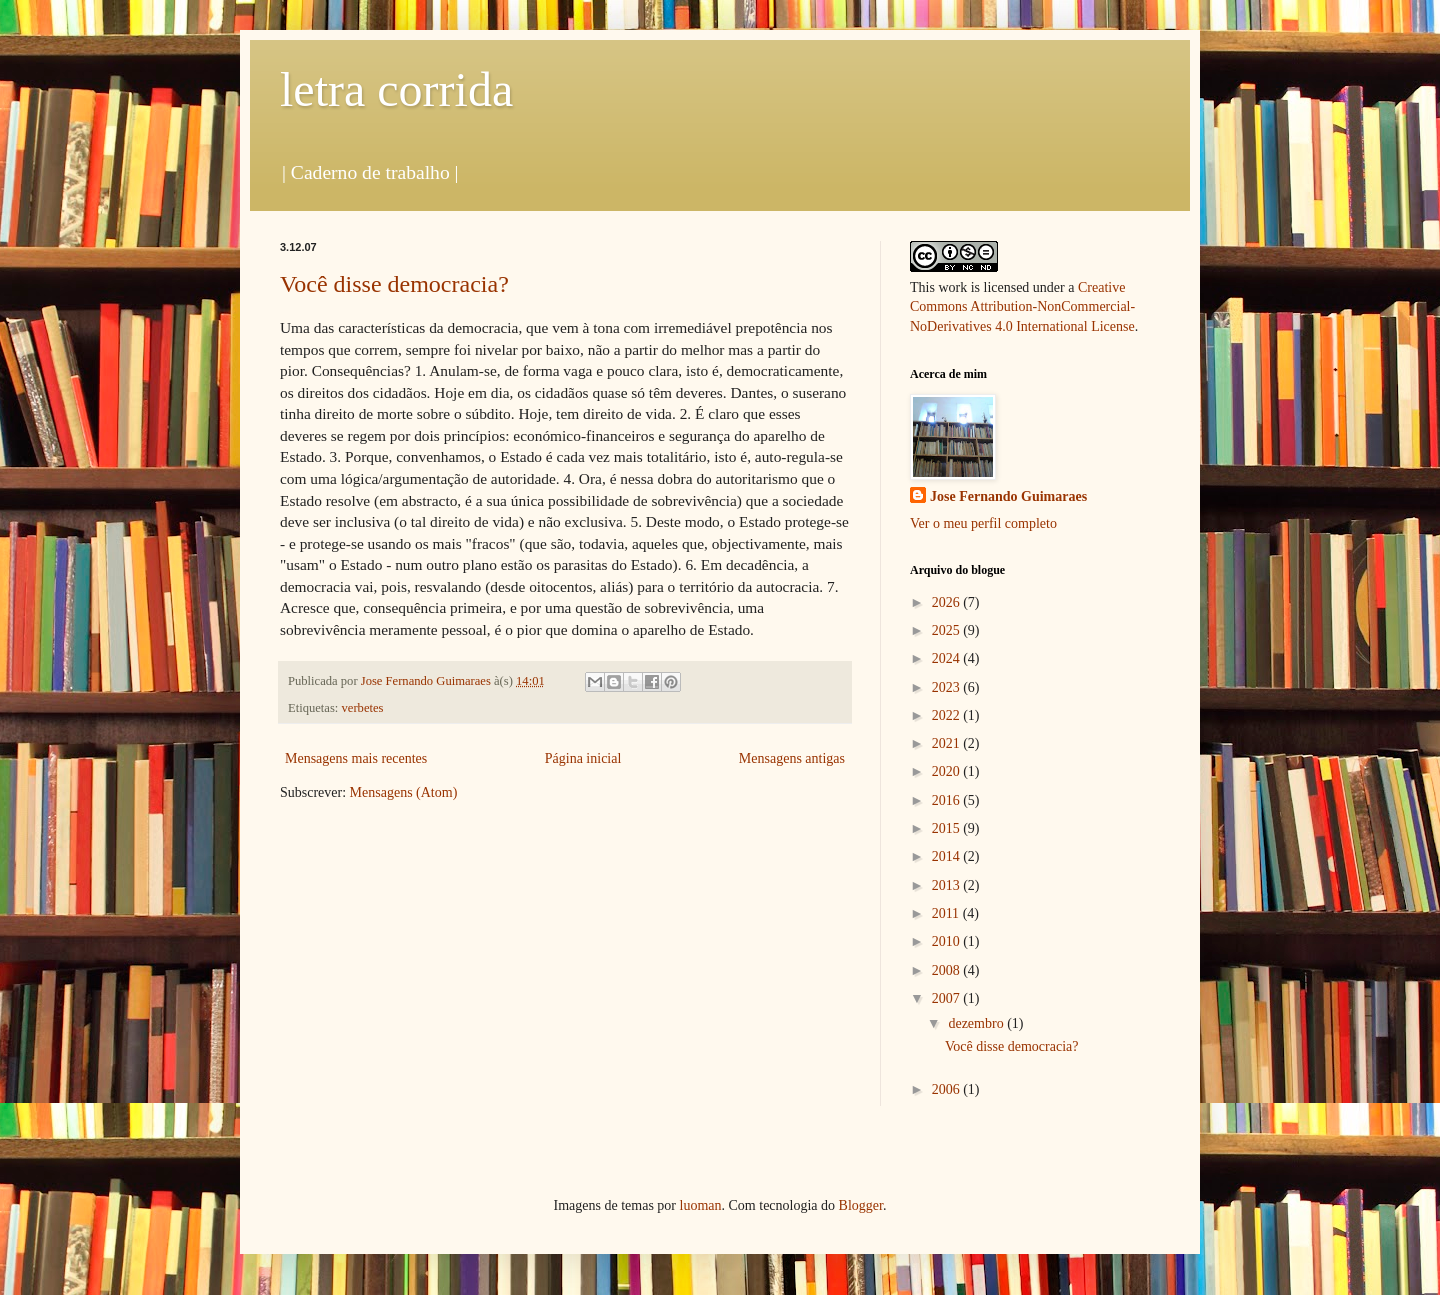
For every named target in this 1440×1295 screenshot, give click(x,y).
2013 (948, 885)
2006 (948, 1089)
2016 (948, 800)
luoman (701, 1205)
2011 (947, 913)
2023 (948, 687)
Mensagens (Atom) (404, 792)
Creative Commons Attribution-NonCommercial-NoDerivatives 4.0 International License (1022, 307)
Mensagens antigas (792, 758)
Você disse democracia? (394, 284)
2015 (948, 828)
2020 (948, 771)
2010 (948, 941)
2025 (948, 630)
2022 (948, 715)
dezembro (977, 1023)
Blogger (861, 1205)
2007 (948, 998)
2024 (948, 658)
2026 (948, 602)
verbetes (363, 708)
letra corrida (396, 89)
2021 (948, 743)
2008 (948, 970)
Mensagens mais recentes (356, 758)
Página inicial (583, 758)
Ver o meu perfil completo (983, 523)
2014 (948, 856)
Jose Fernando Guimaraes (1008, 496)
